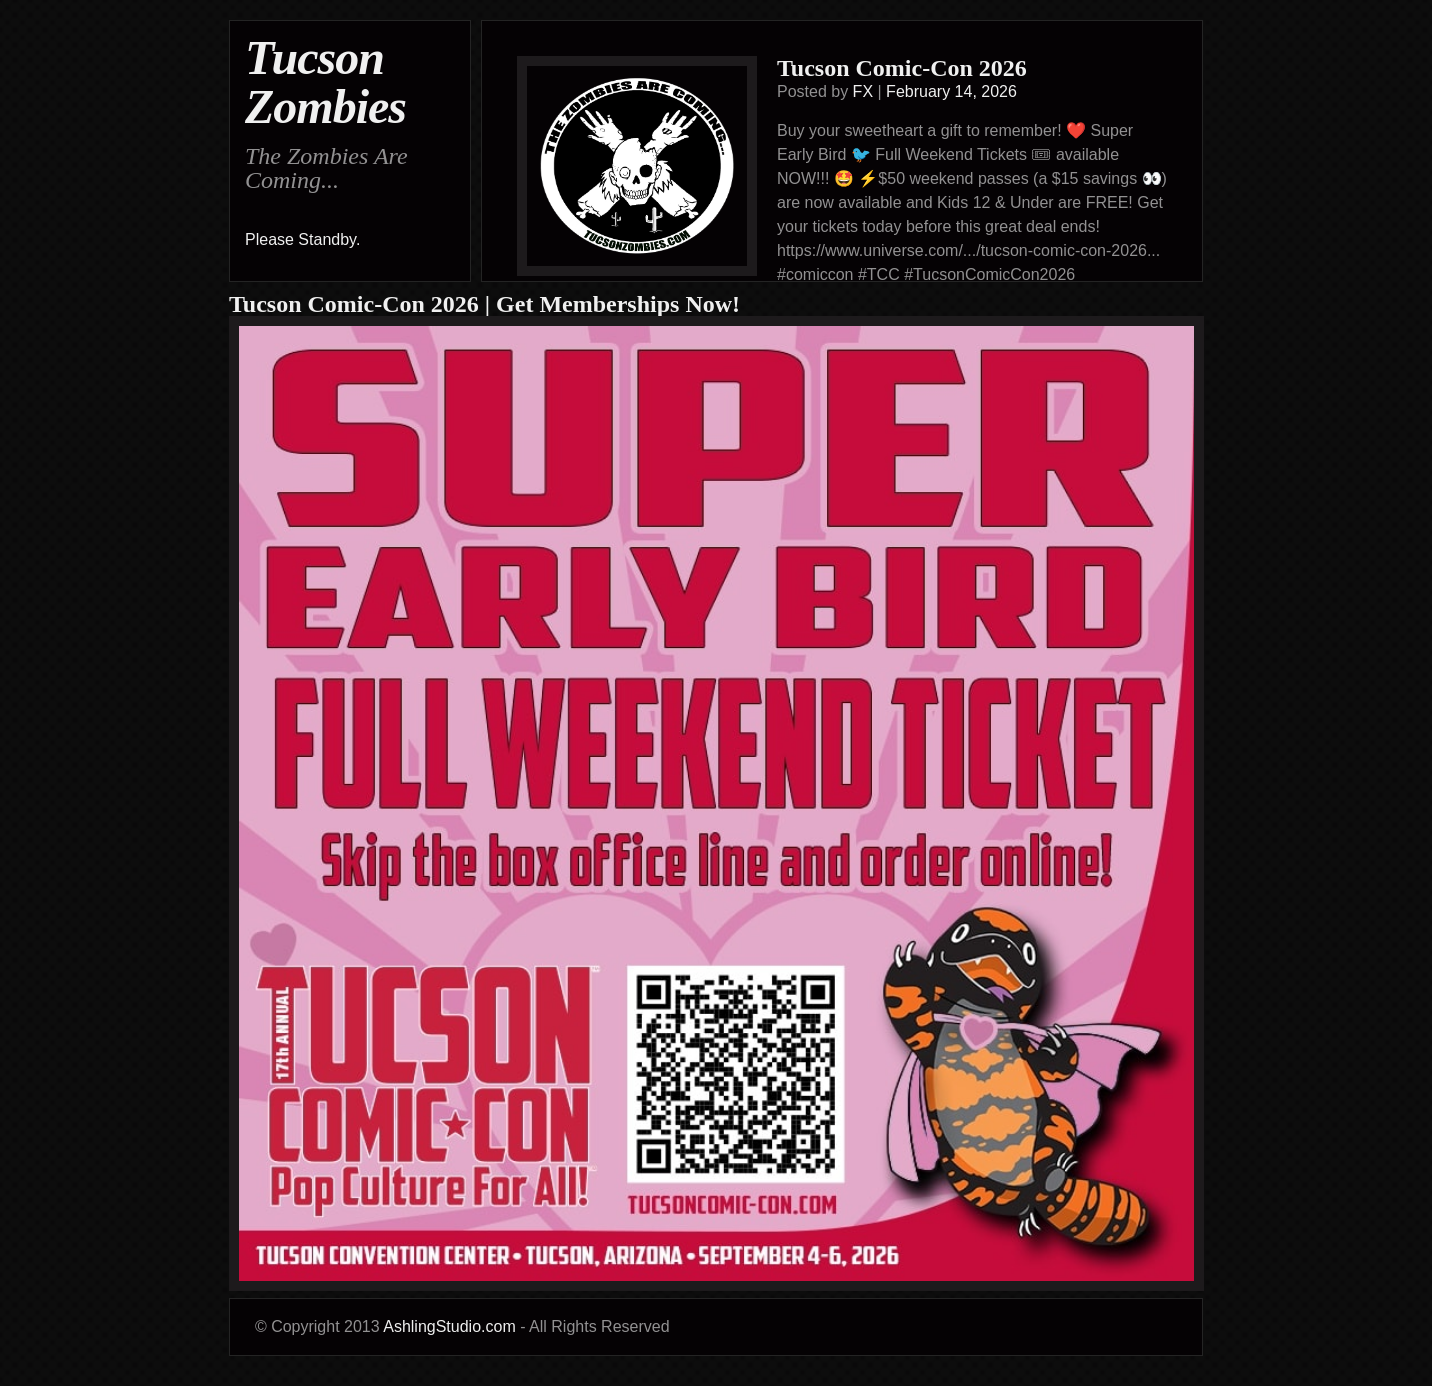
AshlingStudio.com (449, 1326)
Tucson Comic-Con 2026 (902, 68)
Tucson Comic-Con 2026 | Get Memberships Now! (484, 304)
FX (863, 91)
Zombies (325, 106)
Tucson (314, 57)
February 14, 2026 (951, 91)
